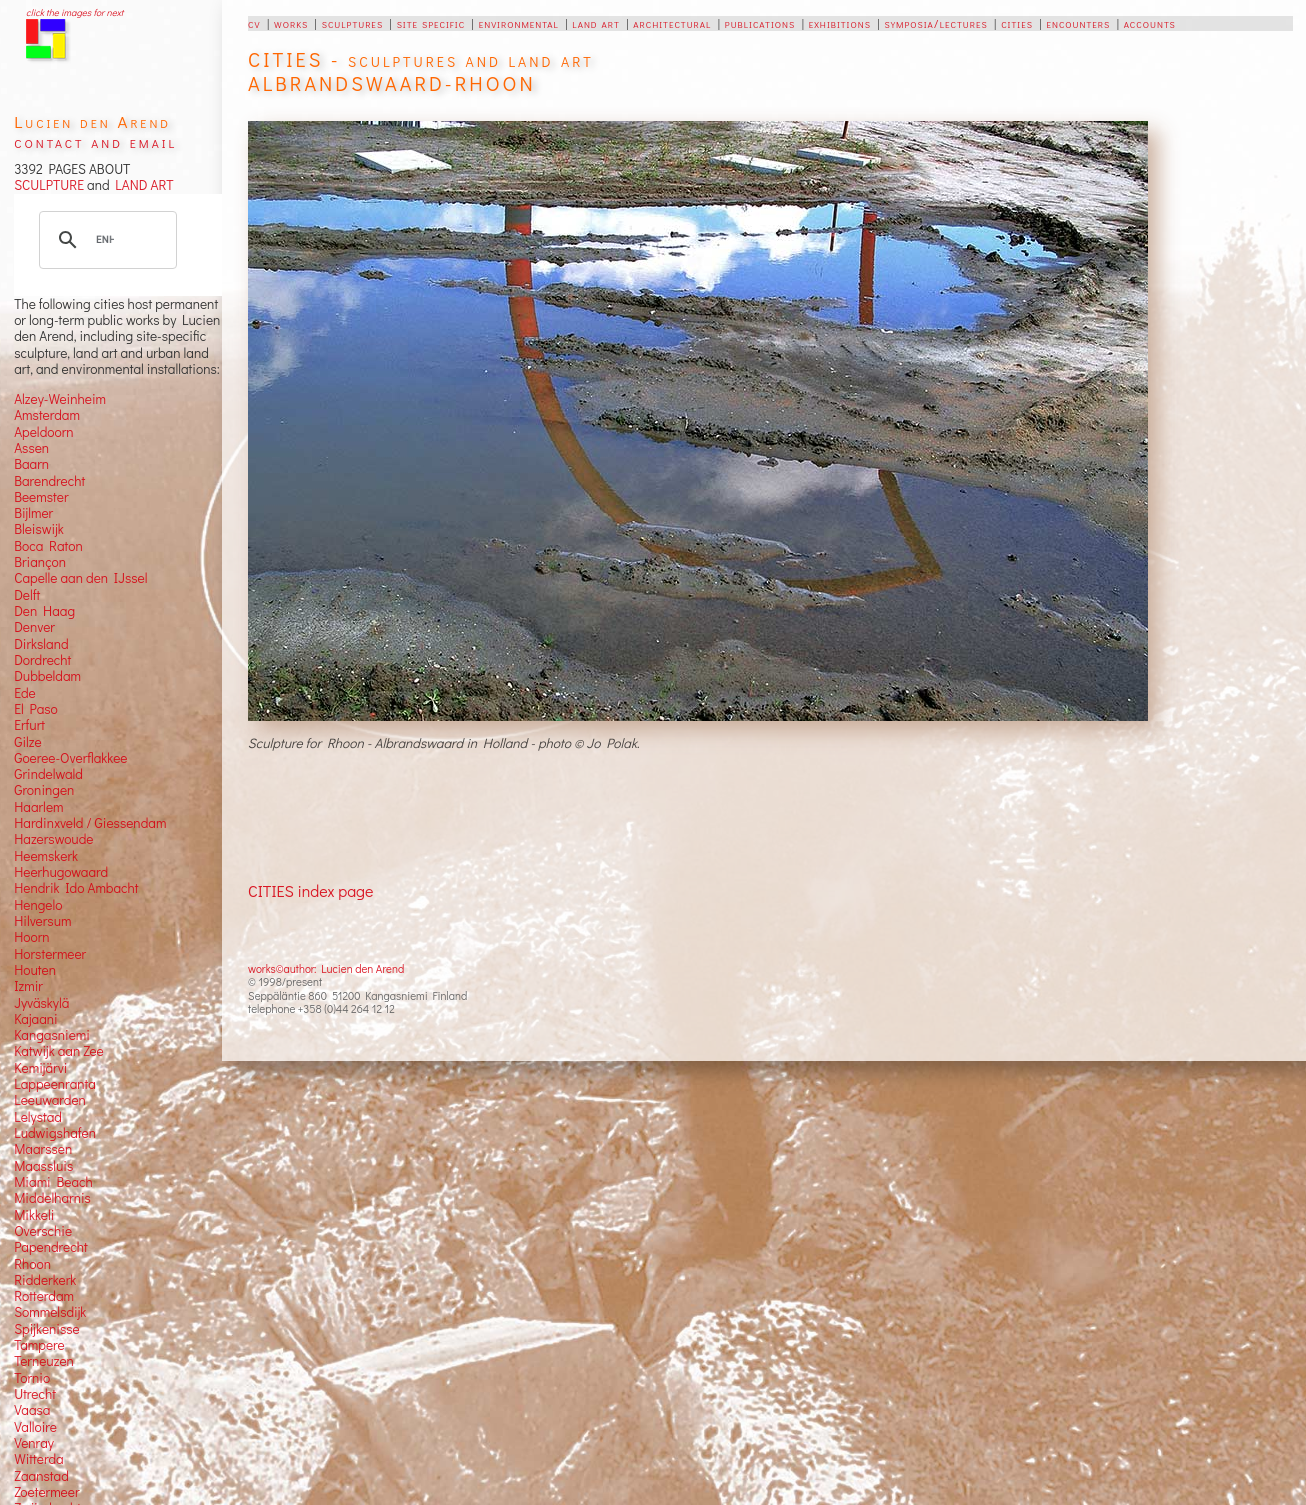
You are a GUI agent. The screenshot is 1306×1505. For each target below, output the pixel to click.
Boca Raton (48, 546)
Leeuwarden (50, 1100)
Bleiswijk (39, 529)
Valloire (35, 1427)
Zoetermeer (46, 1492)
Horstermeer (50, 954)
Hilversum (42, 921)
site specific (431, 23)
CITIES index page (310, 890)
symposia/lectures (935, 23)
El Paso (36, 709)
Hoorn (31, 937)
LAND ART (142, 185)
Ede (25, 693)
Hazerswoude (53, 839)
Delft (27, 595)
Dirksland (41, 644)
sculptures (352, 23)
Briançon (40, 562)
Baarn (31, 464)
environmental (519, 23)
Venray (34, 1443)
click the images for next (74, 12)
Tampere (39, 1345)
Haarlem (38, 807)
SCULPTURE (49, 185)
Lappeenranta (55, 1084)
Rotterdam (44, 1296)
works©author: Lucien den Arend (326, 968)
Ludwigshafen (55, 1133)
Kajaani (36, 1019)
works (291, 23)
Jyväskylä (41, 1003)
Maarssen (43, 1149)
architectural (672, 23)
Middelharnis (52, 1198)
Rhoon (32, 1264)
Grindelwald (48, 774)
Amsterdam (47, 415)
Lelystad (38, 1117)
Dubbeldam (47, 676)
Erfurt (29, 725)
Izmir (28, 986)
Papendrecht (51, 1247)
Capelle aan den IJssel (80, 578)
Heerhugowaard (61, 872)
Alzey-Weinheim (60, 399)
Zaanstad (41, 1476)
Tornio (32, 1378)
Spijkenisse (47, 1329)
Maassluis (43, 1166)
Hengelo (38, 905)
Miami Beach (53, 1182)
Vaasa (32, 1410)
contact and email (95, 141)
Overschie (43, 1231)
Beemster (41, 497)
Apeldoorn (43, 432)
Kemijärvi (40, 1068)
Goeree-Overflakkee (70, 758)
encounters (1078, 23)
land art (595, 23)
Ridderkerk (45, 1280)
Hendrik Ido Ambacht (76, 888)
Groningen (44, 790)
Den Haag (44, 611)
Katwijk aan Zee (59, 1051)
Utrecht (35, 1394)
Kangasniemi (52, 1035)
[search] (105, 240)
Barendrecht (49, 481)
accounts (1150, 23)
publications (760, 23)
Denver (34, 627)
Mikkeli (34, 1215)
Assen (31, 448)
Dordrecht (42, 660)
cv (254, 23)
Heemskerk (46, 856)
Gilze (28, 742)
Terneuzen (44, 1361)
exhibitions (840, 23)
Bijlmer (33, 513)
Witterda (39, 1459)
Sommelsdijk (50, 1312)
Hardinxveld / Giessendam (90, 823)
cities (1017, 23)
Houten (35, 970)
